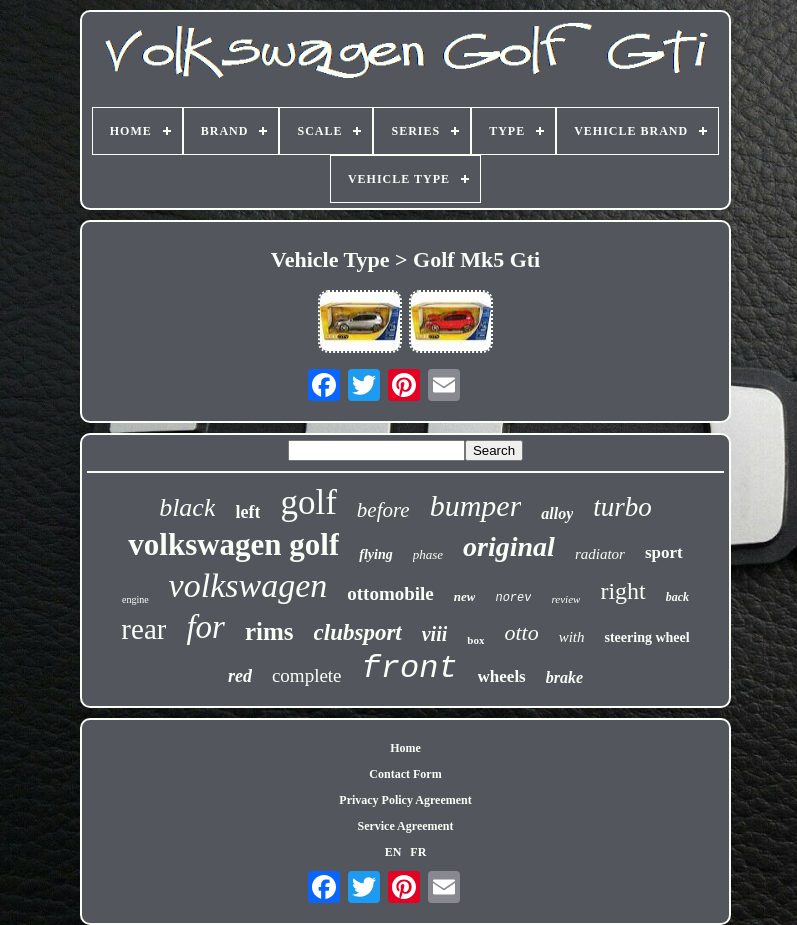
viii (435, 634)
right (622, 591)
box (475, 640)
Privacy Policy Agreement (405, 800)
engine (135, 599)
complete (307, 675)
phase (428, 554)
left (247, 512)
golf (308, 502)
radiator (600, 554)
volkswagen (248, 585)
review (565, 599)
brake (564, 677)
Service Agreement (405, 826)
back (677, 597)
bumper (476, 505)
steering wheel (646, 637)
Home (405, 748)
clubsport (358, 632)
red (240, 676)
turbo (622, 507)
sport (664, 552)
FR (418, 852)
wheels (502, 676)
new (465, 596)
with (572, 637)
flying (375, 554)
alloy (557, 513)
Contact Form (405, 774)
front (410, 668)
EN (393, 852)
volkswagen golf (233, 544)
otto (521, 632)
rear (143, 629)
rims (269, 631)
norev (513, 598)
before (383, 510)
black (187, 507)
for (205, 627)
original (509, 546)
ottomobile (390, 593)
